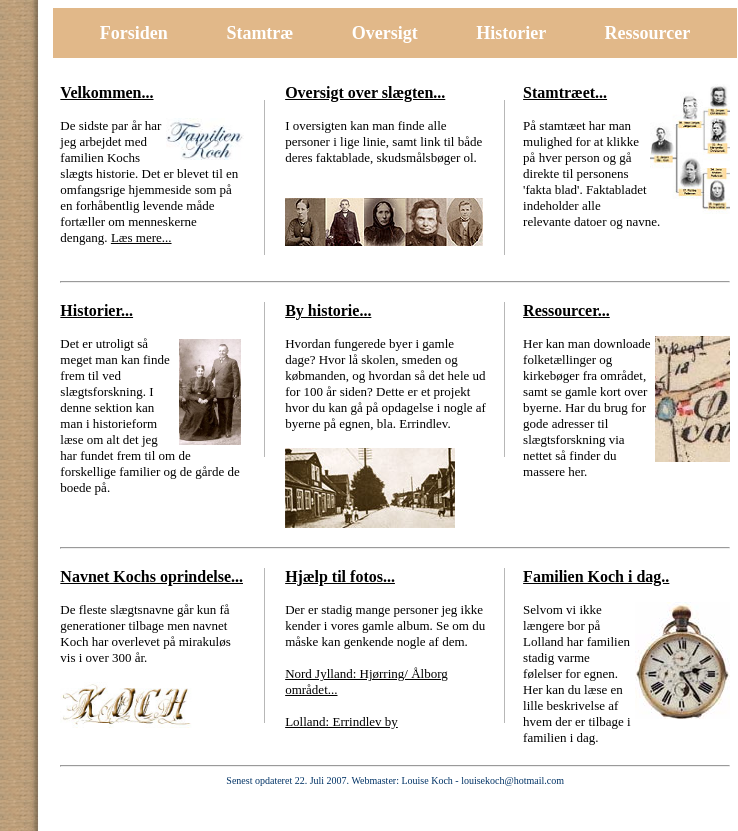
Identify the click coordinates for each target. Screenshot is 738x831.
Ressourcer (648, 33)
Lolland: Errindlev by (341, 721)
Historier (513, 33)
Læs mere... (141, 237)
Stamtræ (259, 33)
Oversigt (385, 33)
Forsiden (134, 33)
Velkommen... (106, 92)
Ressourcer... (566, 310)
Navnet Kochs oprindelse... (151, 576)
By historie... (328, 310)
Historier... (96, 310)
